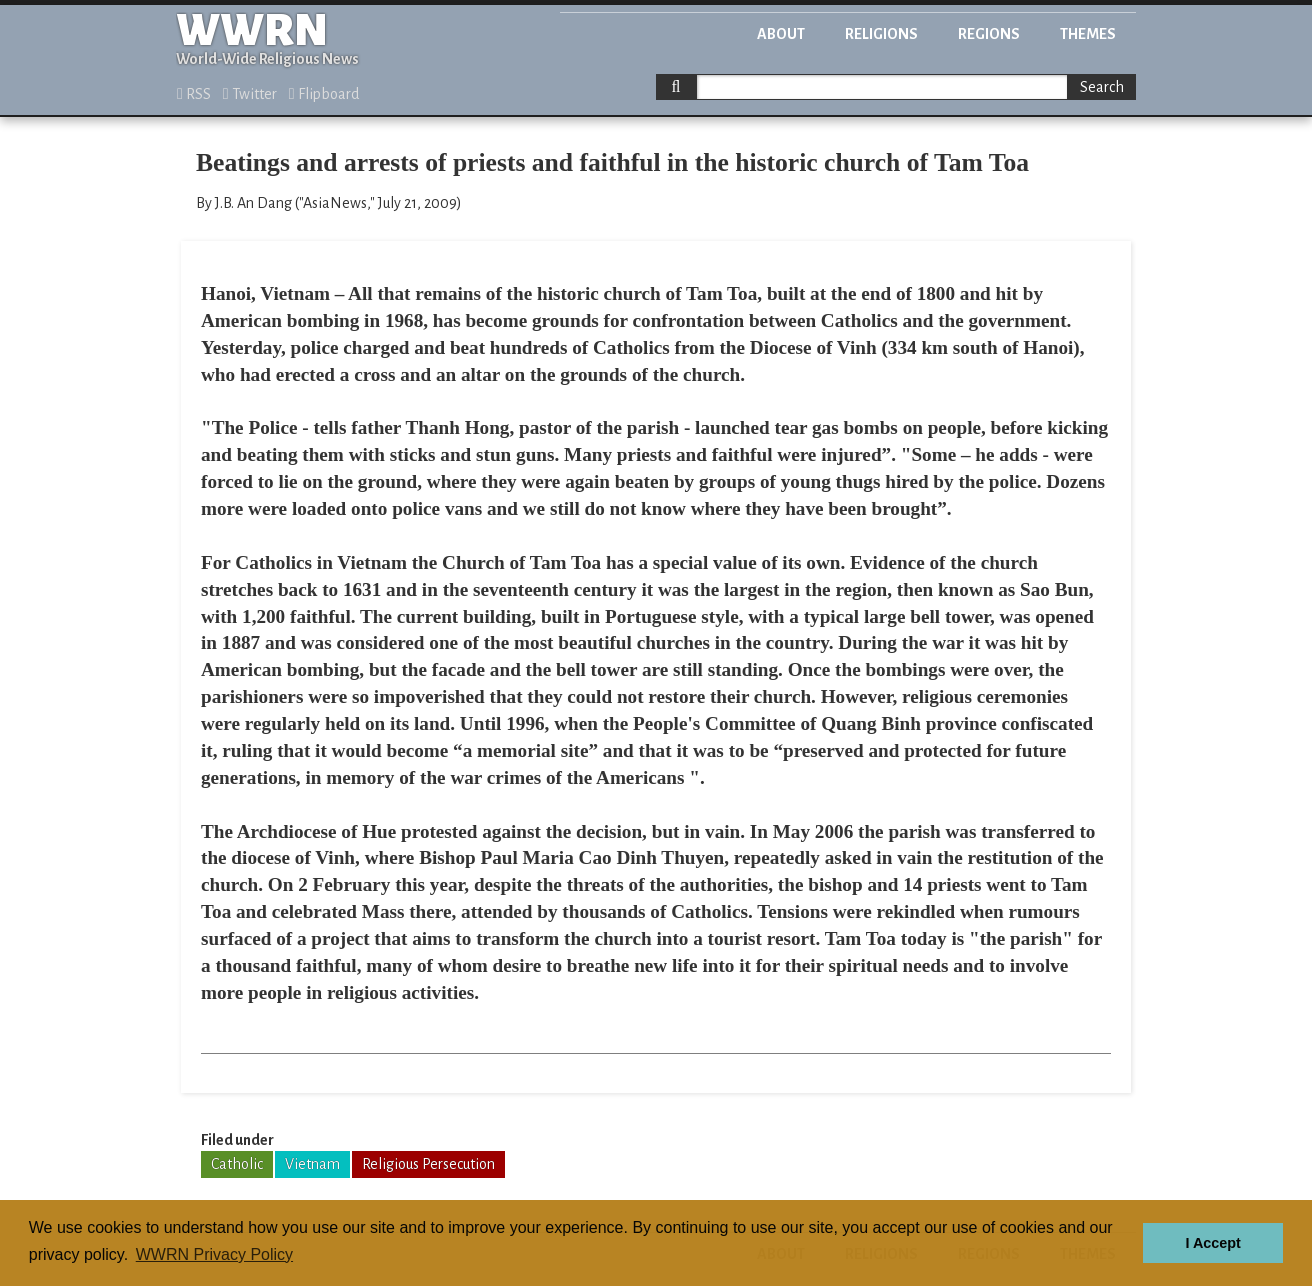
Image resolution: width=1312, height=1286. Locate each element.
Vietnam (312, 1164)
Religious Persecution (428, 1164)
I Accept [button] (1212, 1243)
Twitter (250, 94)
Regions (989, 34)
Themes (1088, 34)
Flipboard (324, 94)
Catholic (237, 1164)
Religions (881, 34)
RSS (194, 94)
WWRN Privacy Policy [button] (214, 1254)
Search (1102, 87)
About (781, 34)
